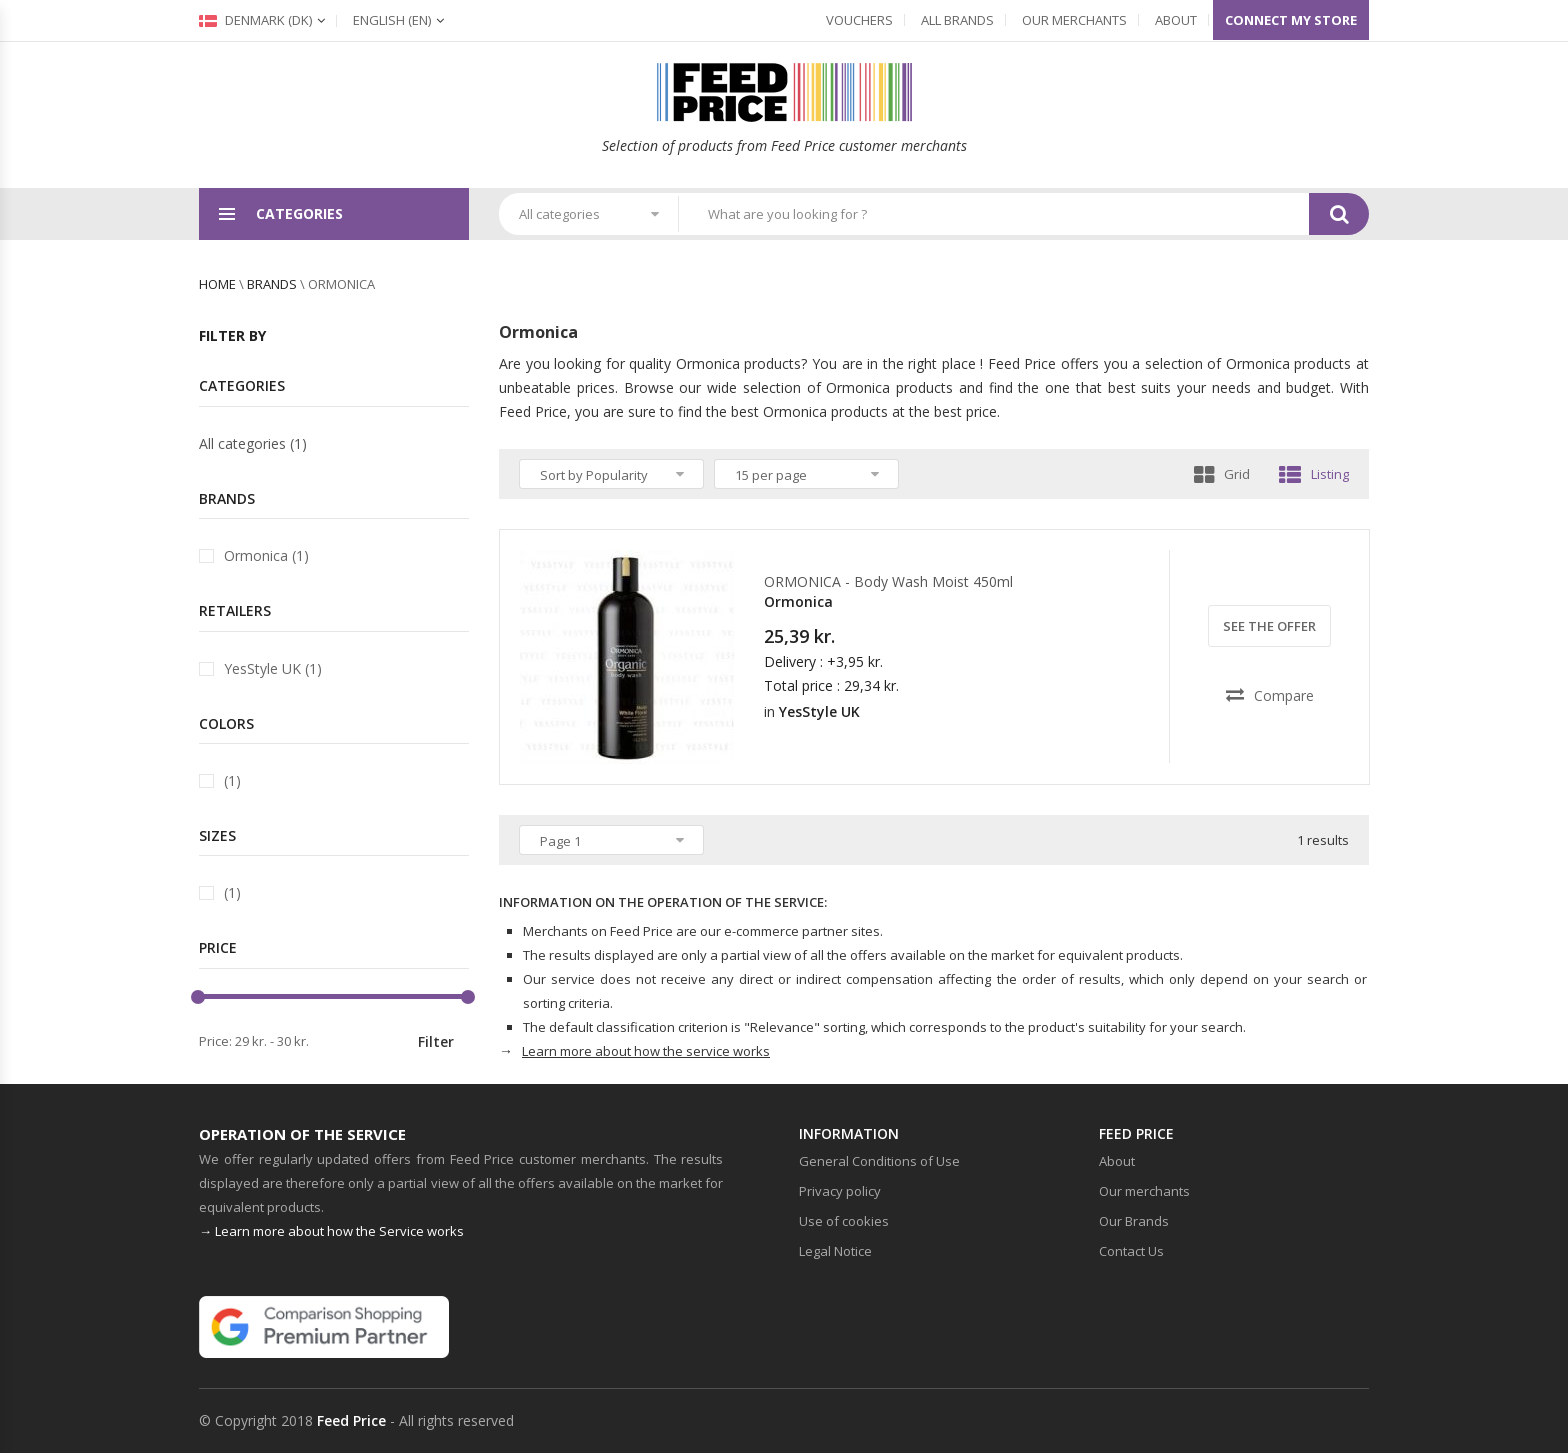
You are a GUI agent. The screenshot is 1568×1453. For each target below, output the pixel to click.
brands (272, 284)
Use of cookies (844, 1221)
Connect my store (1291, 20)
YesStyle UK (819, 711)
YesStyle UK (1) (273, 668)
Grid (1222, 474)
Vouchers (859, 20)
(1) (232, 780)
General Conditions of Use (879, 1161)
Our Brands (1134, 1221)
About (1176, 20)
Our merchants (1074, 20)
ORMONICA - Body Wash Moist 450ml (888, 581)
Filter (436, 1041)
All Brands (957, 20)
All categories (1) (253, 443)
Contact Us (1131, 1251)
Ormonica (798, 601)
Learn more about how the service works (646, 1051)
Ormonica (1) (266, 555)
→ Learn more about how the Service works (331, 1231)
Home (217, 284)
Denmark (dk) (255, 20)
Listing (1314, 474)
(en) (392, 20)
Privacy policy (840, 1191)
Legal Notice (835, 1251)
